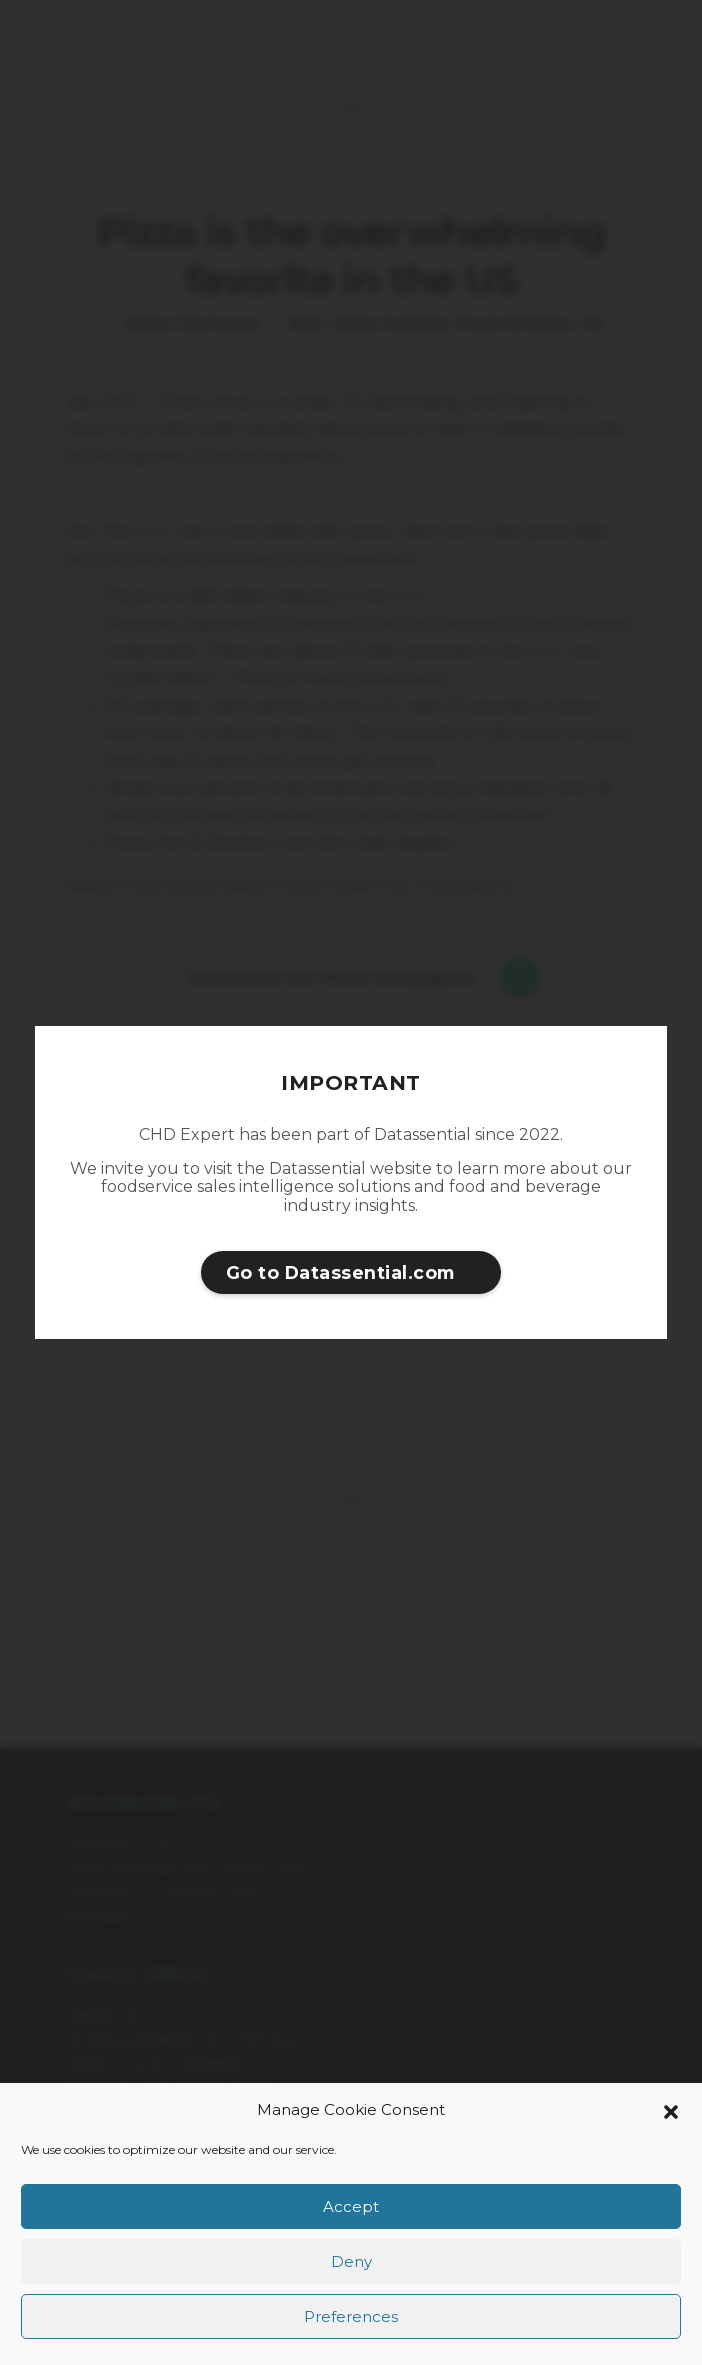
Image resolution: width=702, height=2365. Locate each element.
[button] (671, 2110)
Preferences (351, 2316)
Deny (351, 2261)
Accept (351, 2206)
